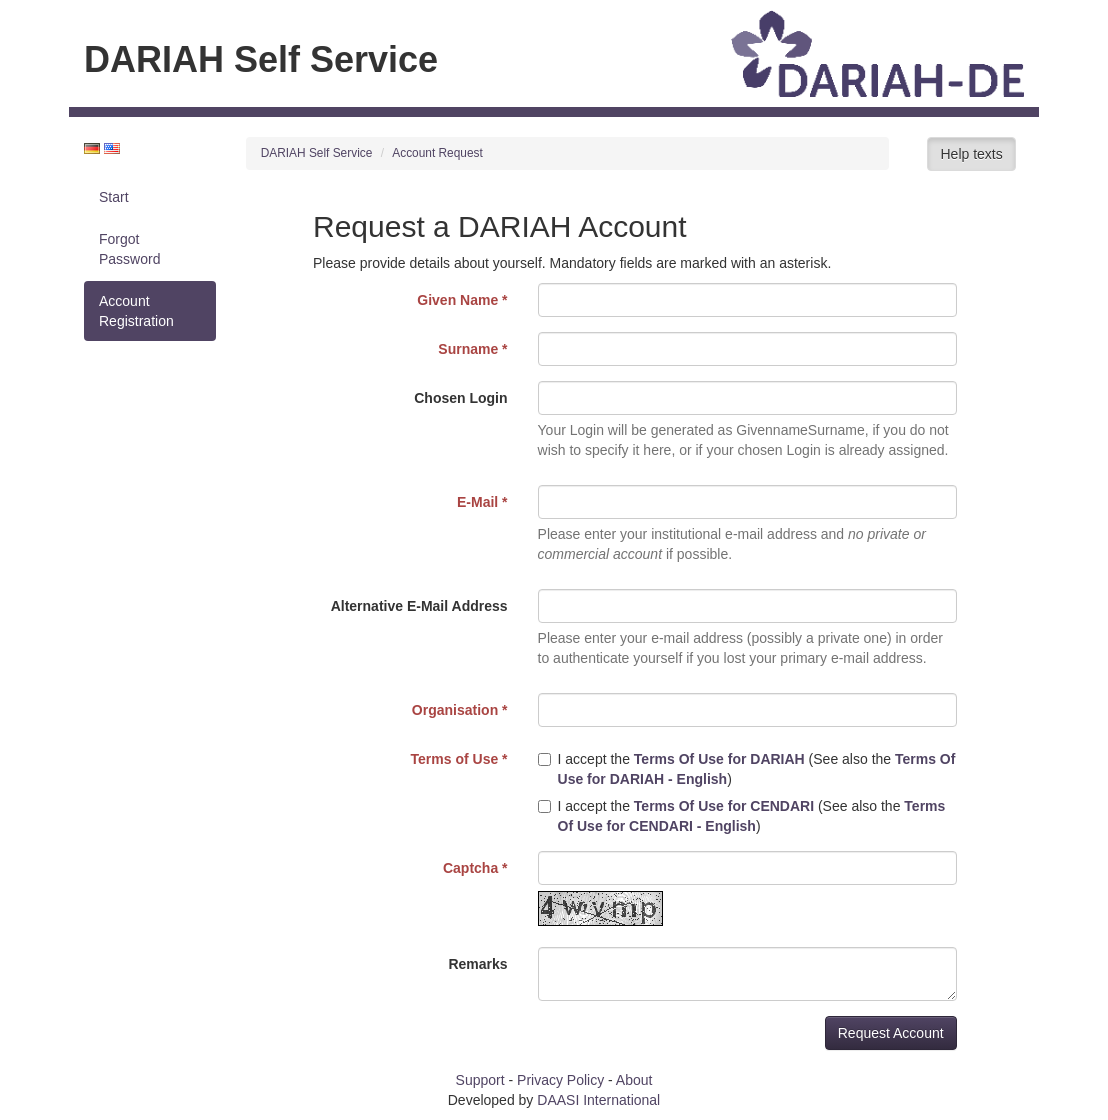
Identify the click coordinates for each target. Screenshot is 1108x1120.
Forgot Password (129, 249)
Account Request (437, 153)
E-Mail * (482, 502)
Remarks (477, 964)
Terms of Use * (459, 759)
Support (480, 1080)
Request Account (891, 1033)
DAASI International (598, 1100)
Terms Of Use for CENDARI (724, 806)
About (634, 1080)
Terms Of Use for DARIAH (719, 759)
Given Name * (462, 300)
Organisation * (460, 710)
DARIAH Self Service (317, 153)
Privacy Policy (560, 1080)
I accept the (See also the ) (747, 769)
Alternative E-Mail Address (419, 606)
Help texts (971, 154)
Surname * (472, 349)
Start (114, 197)
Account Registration (136, 311)
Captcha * (475, 868)
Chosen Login (460, 398)
